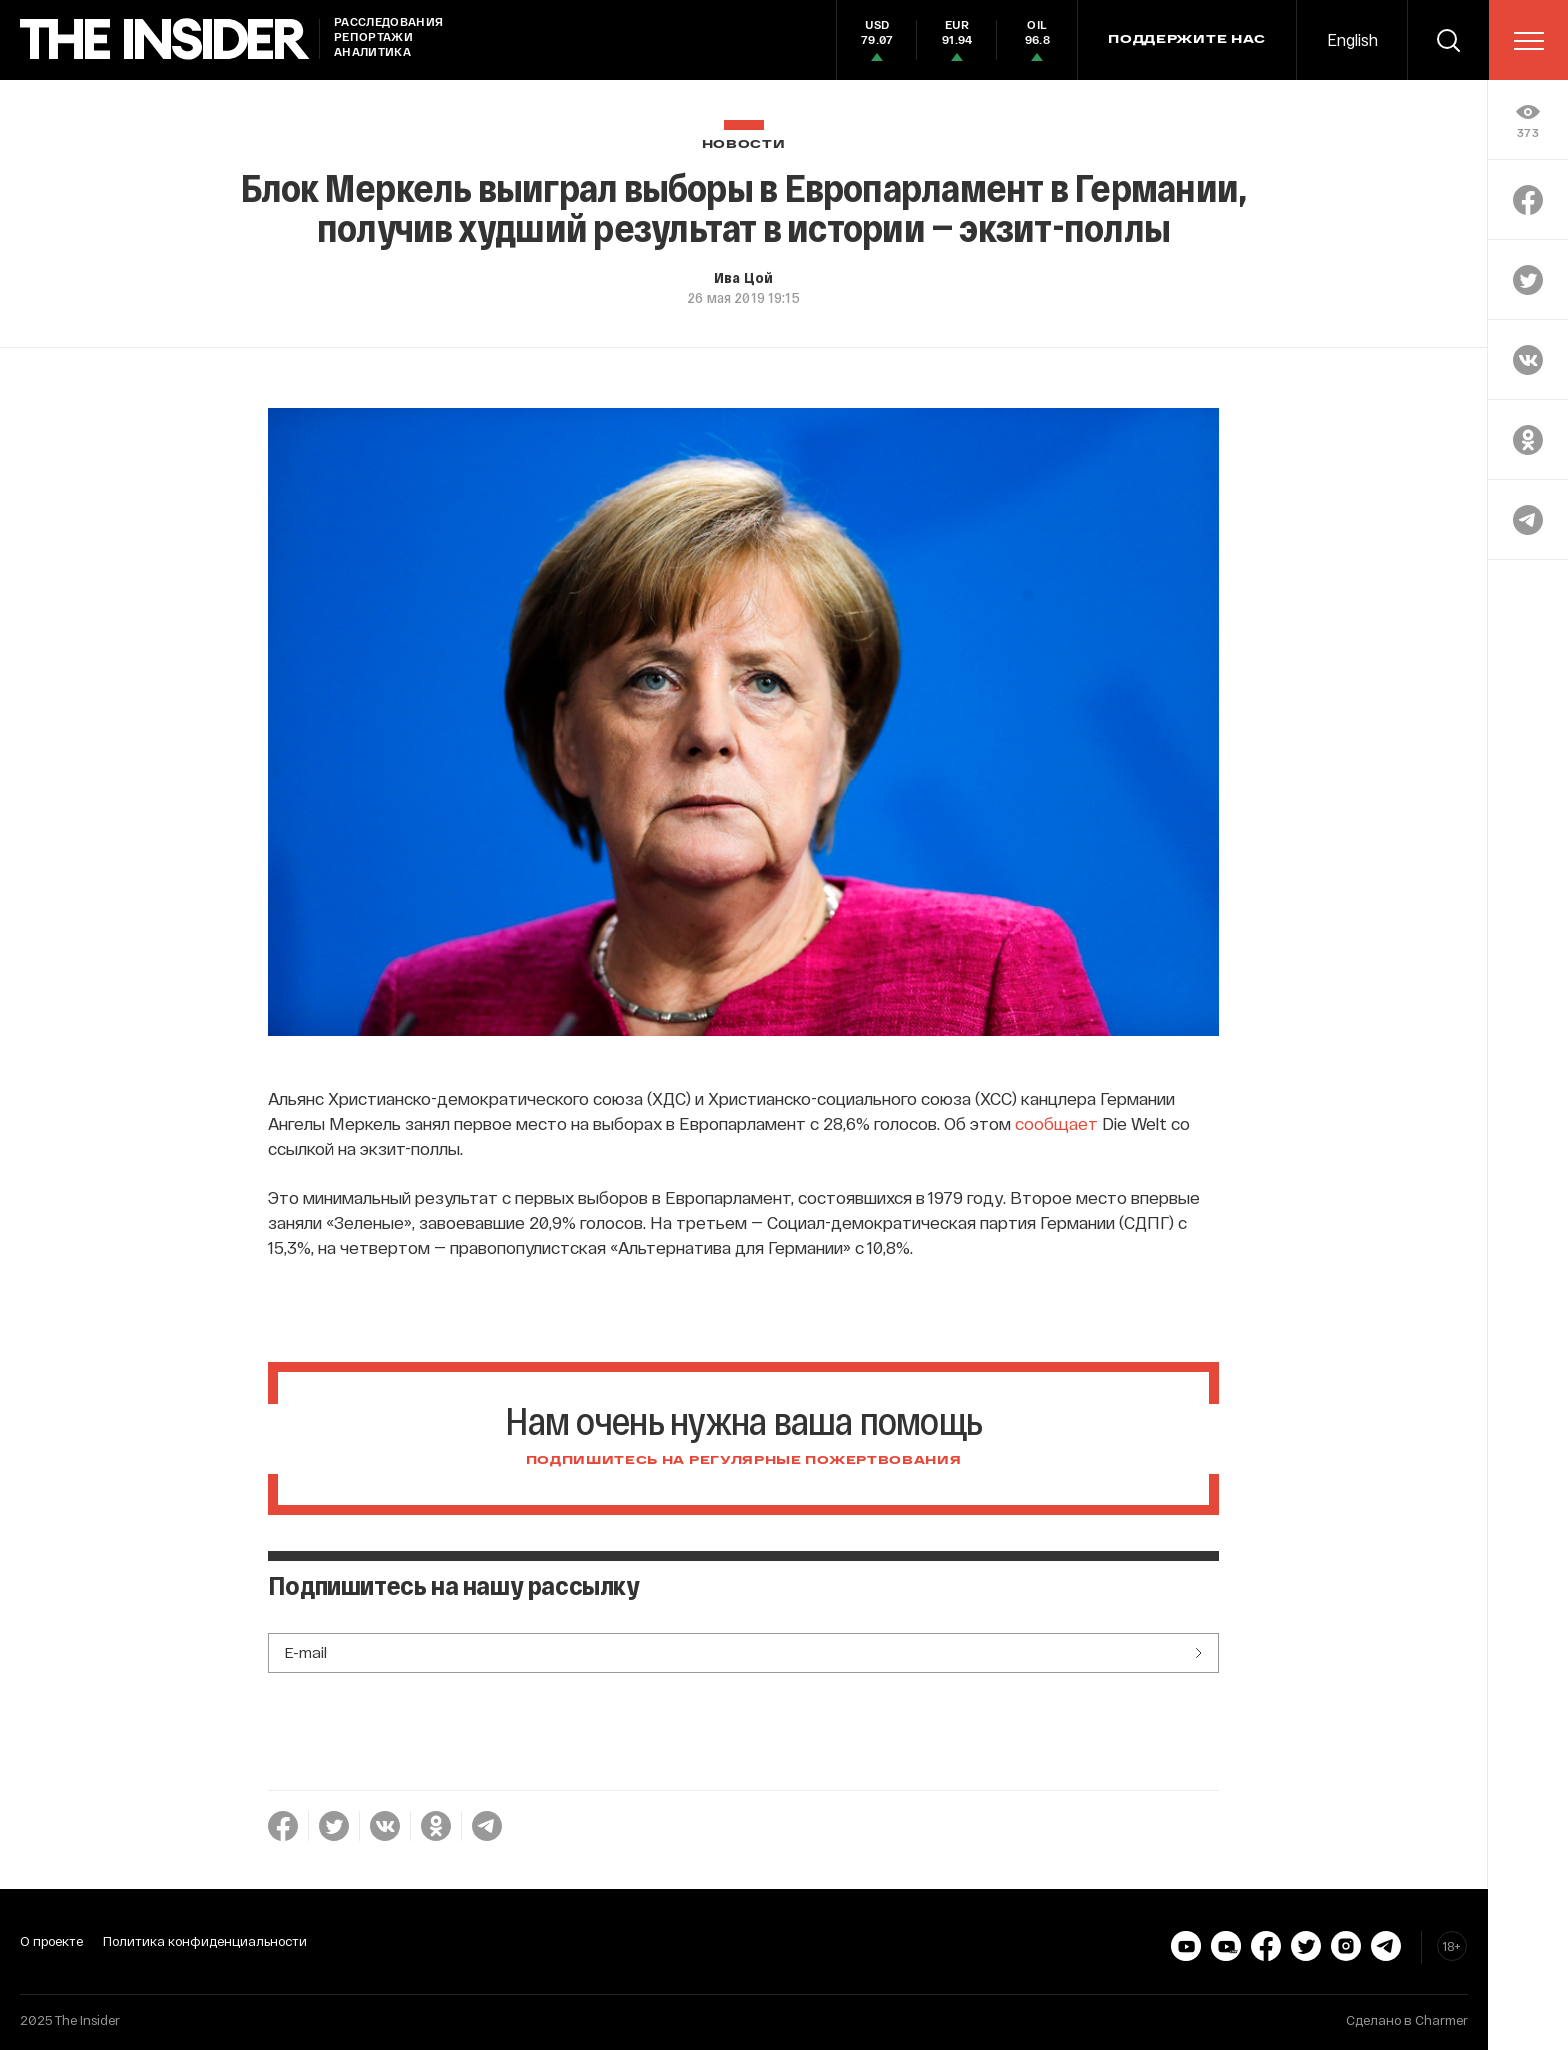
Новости (744, 144)
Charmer (1441, 2020)
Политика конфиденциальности (205, 1941)
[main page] (165, 39)
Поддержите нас (1187, 40)
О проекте (51, 1941)
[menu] (1529, 41)
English (1352, 39)
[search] (1448, 40)
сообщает (1056, 1123)
